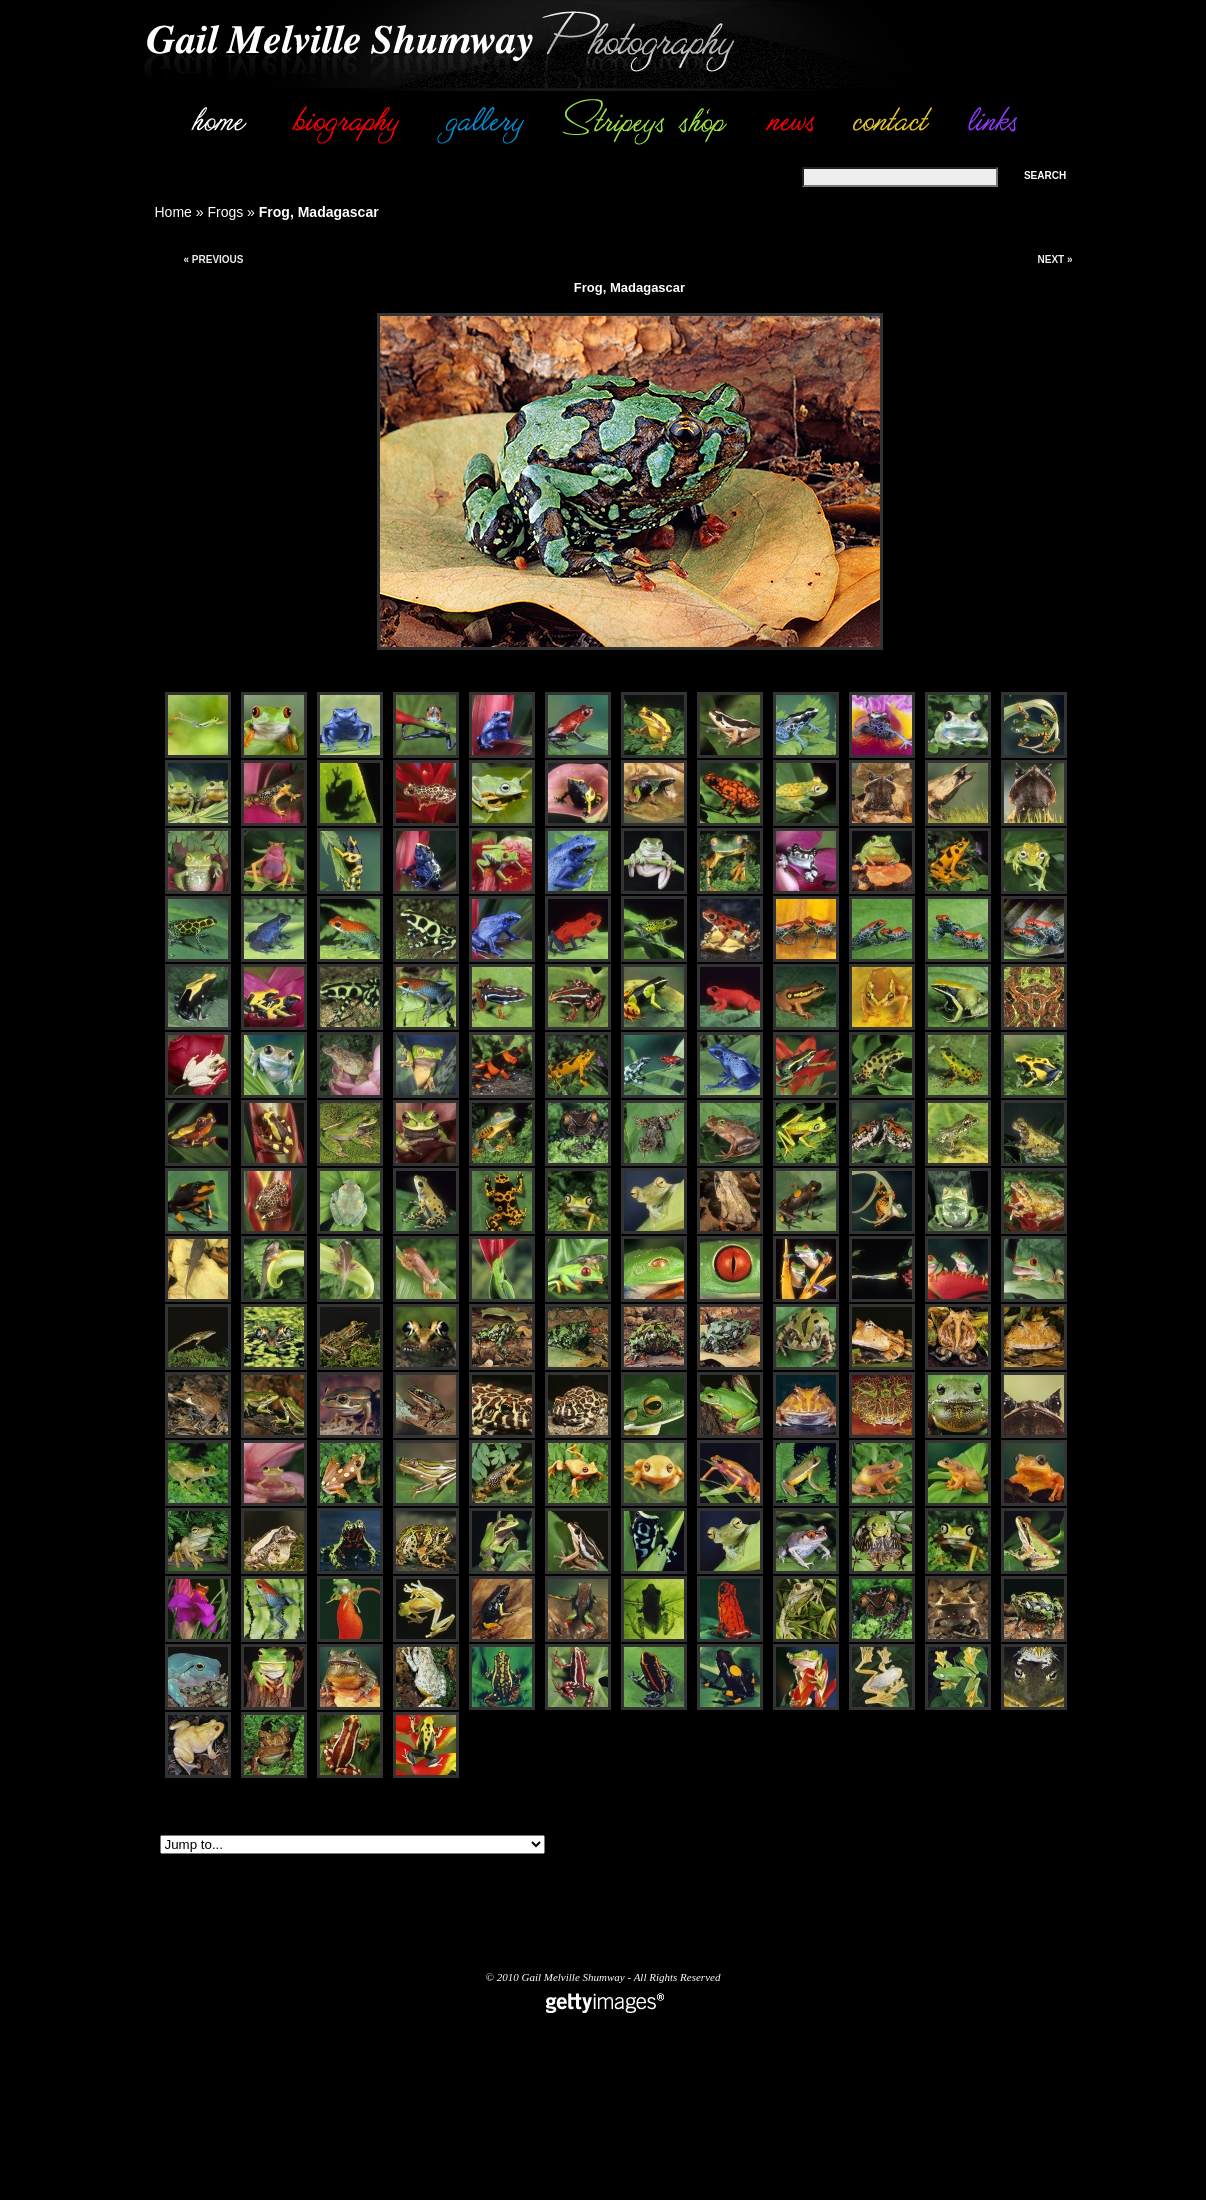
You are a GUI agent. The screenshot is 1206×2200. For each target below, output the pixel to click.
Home (173, 212)
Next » (1054, 259)
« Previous (213, 259)
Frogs (225, 212)
